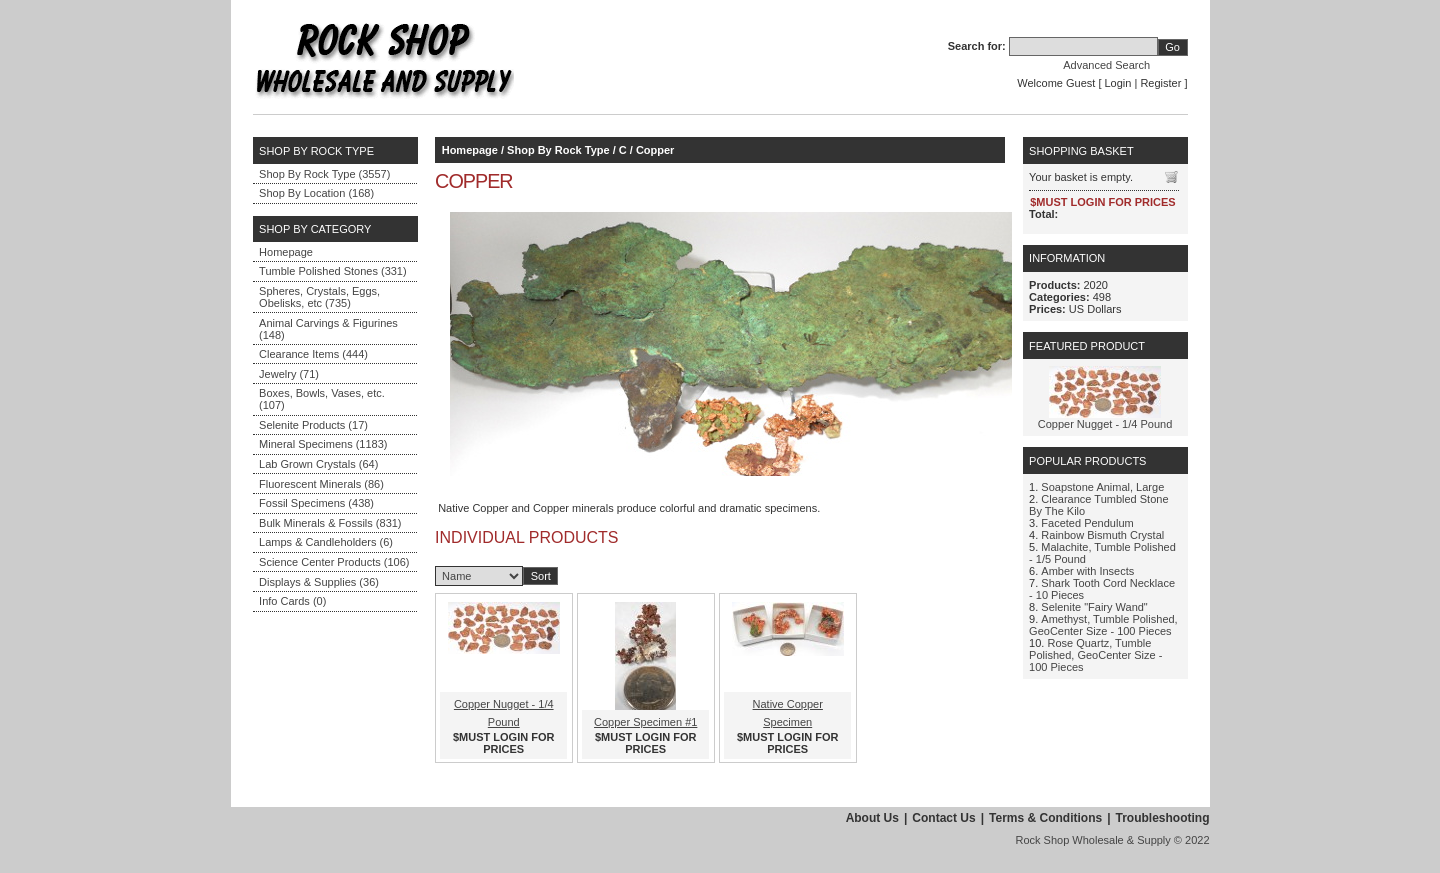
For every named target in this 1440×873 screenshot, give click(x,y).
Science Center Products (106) (334, 562)
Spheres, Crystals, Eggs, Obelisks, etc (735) (319, 297)
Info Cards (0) (292, 601)
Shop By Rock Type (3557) (324, 174)
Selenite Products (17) (313, 425)
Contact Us (943, 818)
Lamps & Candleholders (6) (326, 542)
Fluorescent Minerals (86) (321, 484)
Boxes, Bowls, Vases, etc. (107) (322, 399)
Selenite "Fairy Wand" (1094, 607)
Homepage (286, 252)
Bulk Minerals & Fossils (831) (330, 523)
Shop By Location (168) (316, 193)
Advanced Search (1106, 65)
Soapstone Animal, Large (1102, 487)
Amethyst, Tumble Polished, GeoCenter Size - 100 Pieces (1103, 625)
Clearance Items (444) (313, 354)
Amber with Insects (1087, 571)
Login (1118, 83)
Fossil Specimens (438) (316, 503)
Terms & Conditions (1045, 818)
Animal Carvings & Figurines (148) (328, 329)
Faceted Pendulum (1087, 523)
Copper (655, 150)
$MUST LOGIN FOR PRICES (503, 743)
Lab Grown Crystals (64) (318, 464)
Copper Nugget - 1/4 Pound (1105, 424)
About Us (872, 818)
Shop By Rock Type (558, 150)
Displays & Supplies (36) (319, 582)
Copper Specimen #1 (645, 722)
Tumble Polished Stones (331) (333, 271)
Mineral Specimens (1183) (323, 444)
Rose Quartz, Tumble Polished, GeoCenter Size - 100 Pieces (1095, 655)
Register (1160, 83)
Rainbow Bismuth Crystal (1102, 535)
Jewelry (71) (289, 374)
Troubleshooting (1163, 818)
